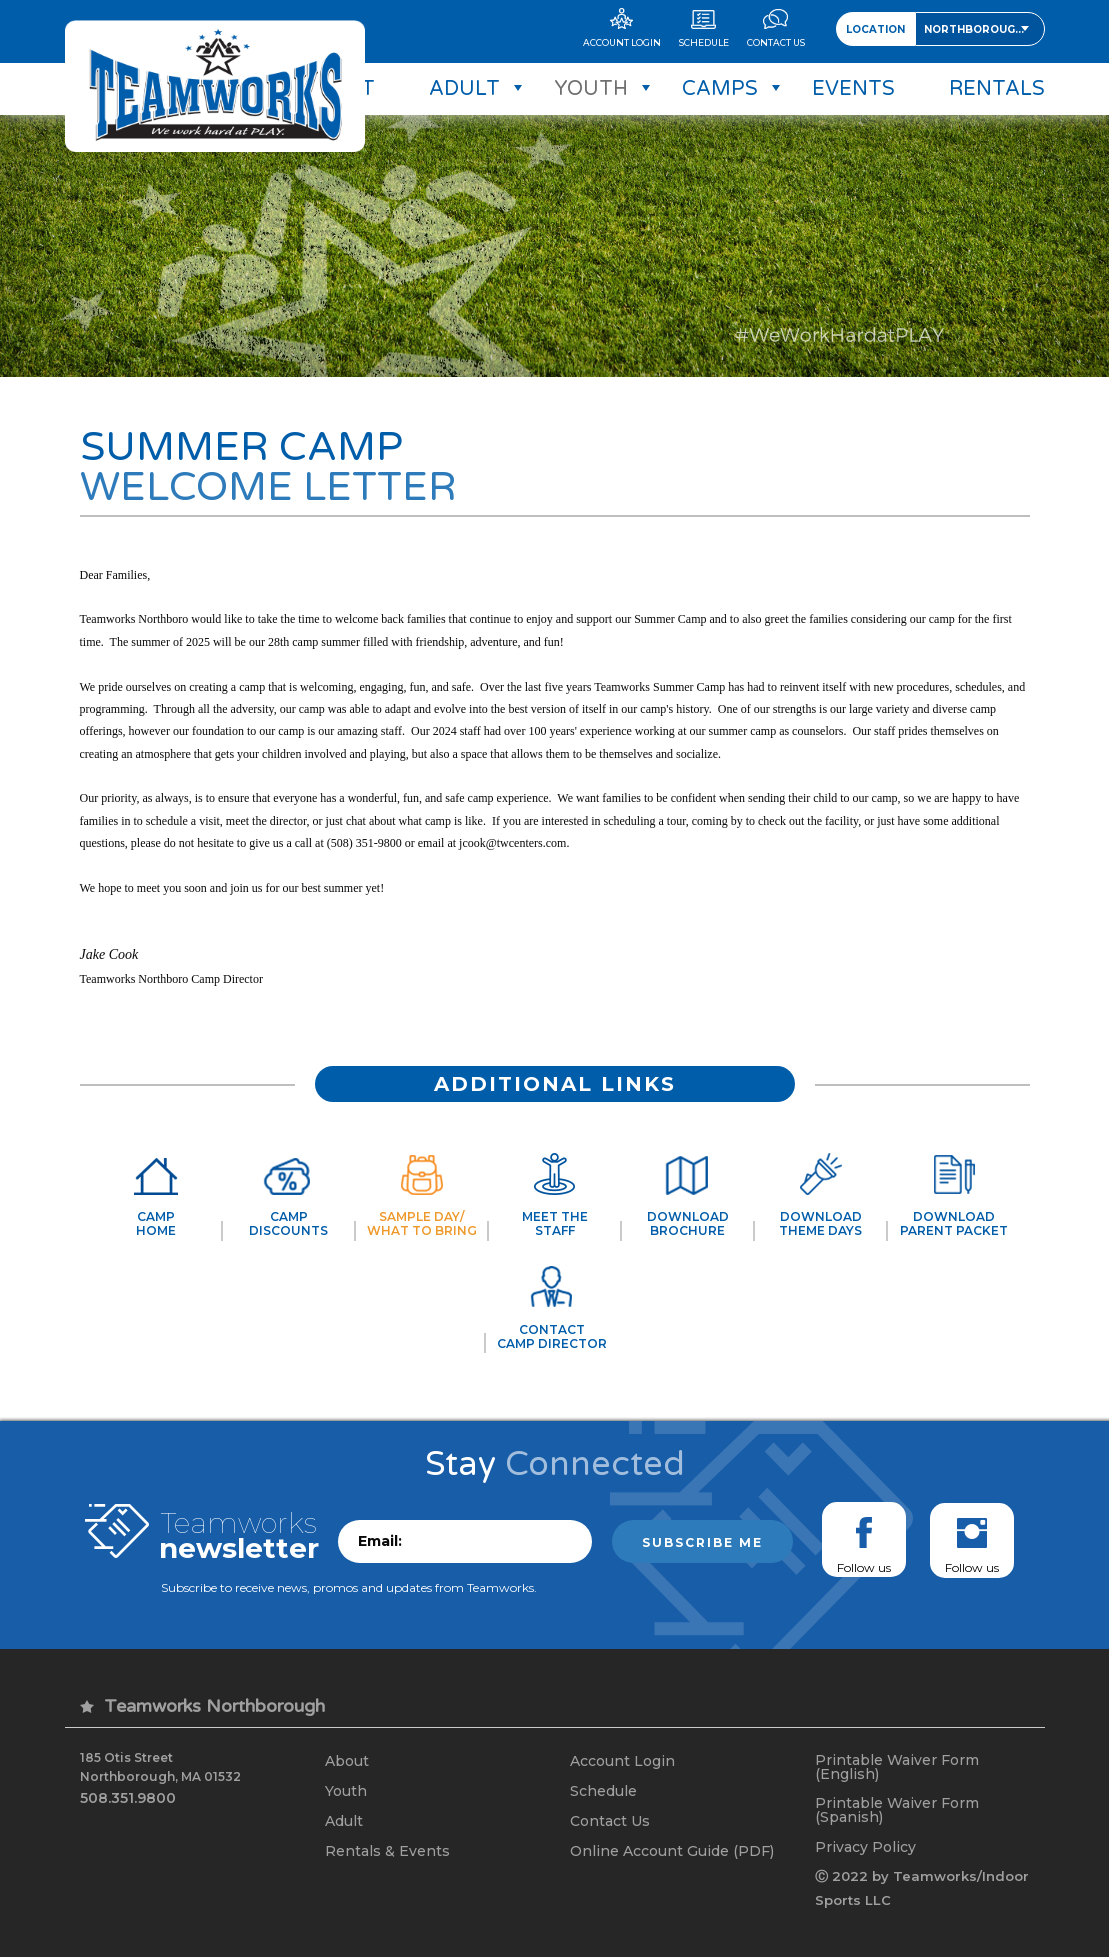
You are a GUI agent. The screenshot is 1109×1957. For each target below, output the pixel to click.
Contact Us (610, 1821)
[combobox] (980, 29)
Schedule (603, 1791)
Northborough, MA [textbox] (984, 29)
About (347, 1761)
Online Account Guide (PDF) (672, 1851)
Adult (344, 1821)
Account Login (622, 1761)
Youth (346, 1791)
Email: (380, 1541)
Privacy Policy (865, 1847)
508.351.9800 (128, 1798)
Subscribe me (702, 1542)
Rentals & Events (387, 1851)
